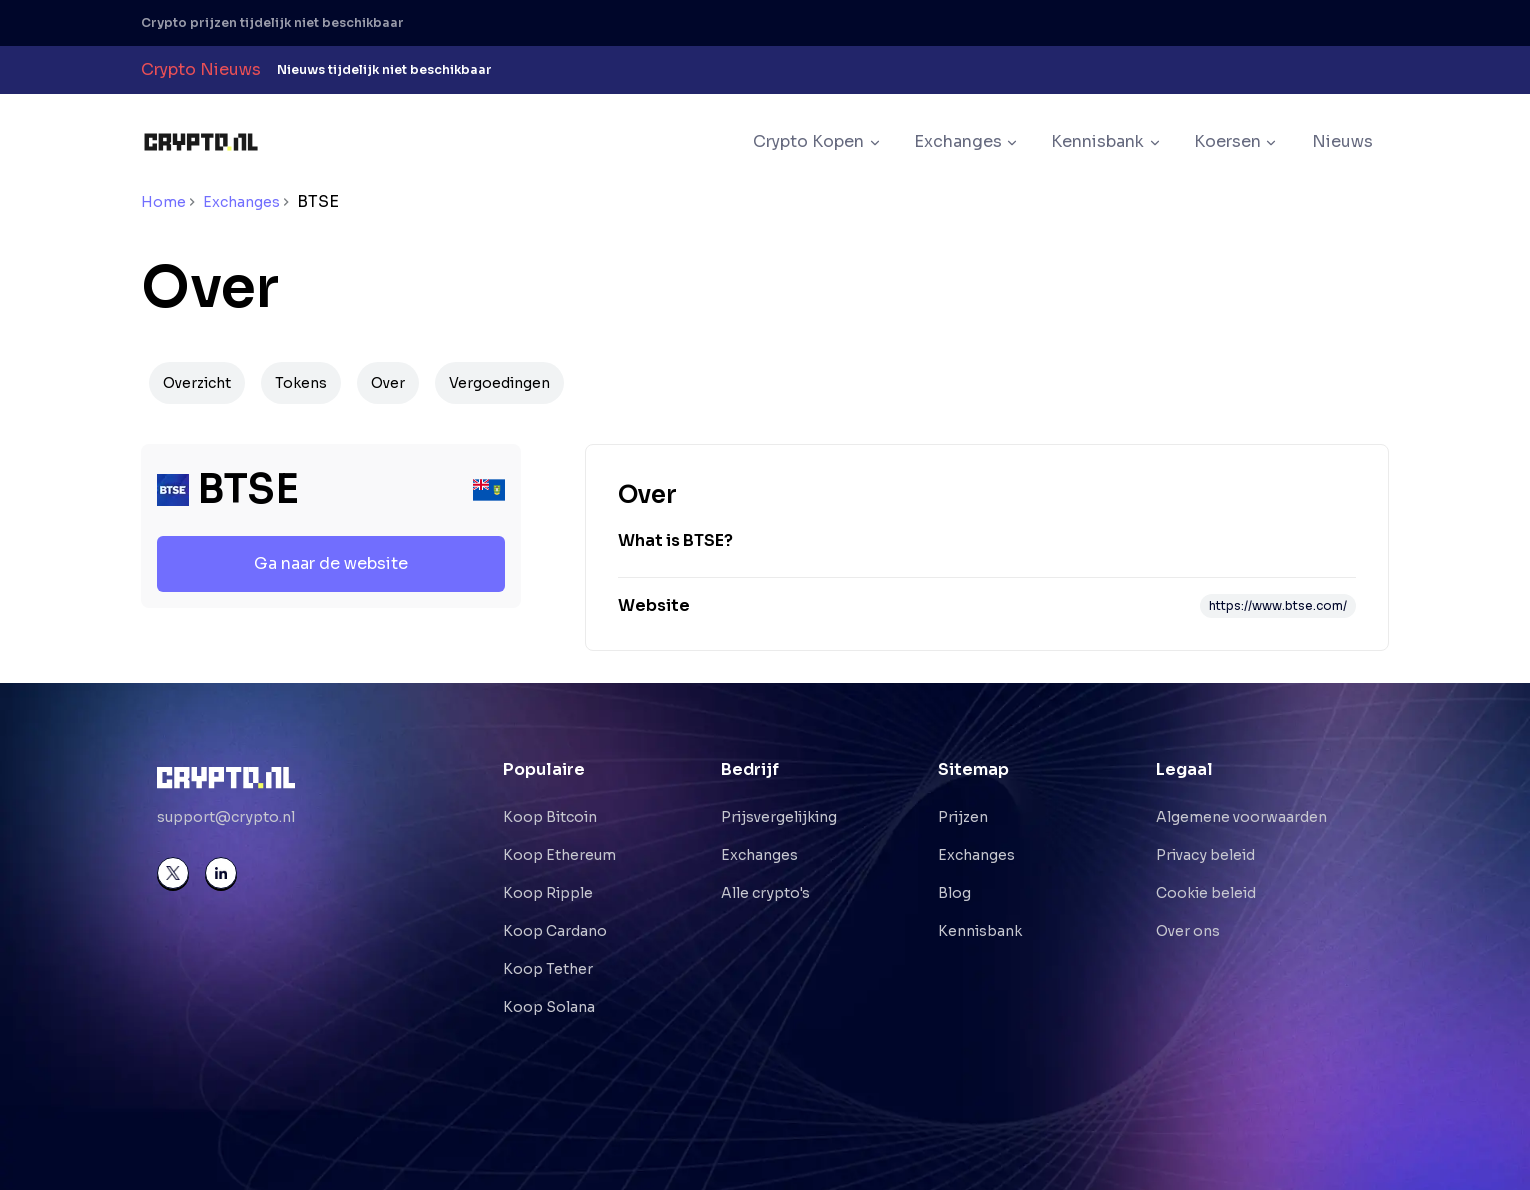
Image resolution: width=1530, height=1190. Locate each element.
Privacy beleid (1205, 855)
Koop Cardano (555, 931)
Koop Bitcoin (550, 817)
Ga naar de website (331, 563)
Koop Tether (548, 969)
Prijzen (963, 817)
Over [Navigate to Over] (388, 383)
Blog (954, 893)
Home (163, 202)
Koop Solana (549, 1007)
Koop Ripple (548, 893)
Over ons (1188, 931)
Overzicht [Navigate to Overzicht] (197, 383)
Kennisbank (980, 931)
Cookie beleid (1206, 893)
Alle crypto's (765, 893)
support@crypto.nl (226, 817)
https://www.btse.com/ (1278, 605)
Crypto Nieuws (201, 69)
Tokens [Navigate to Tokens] (301, 383)
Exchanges (241, 202)
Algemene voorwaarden (1241, 817)
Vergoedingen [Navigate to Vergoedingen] (499, 383)
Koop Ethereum (559, 855)
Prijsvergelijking (779, 817)
